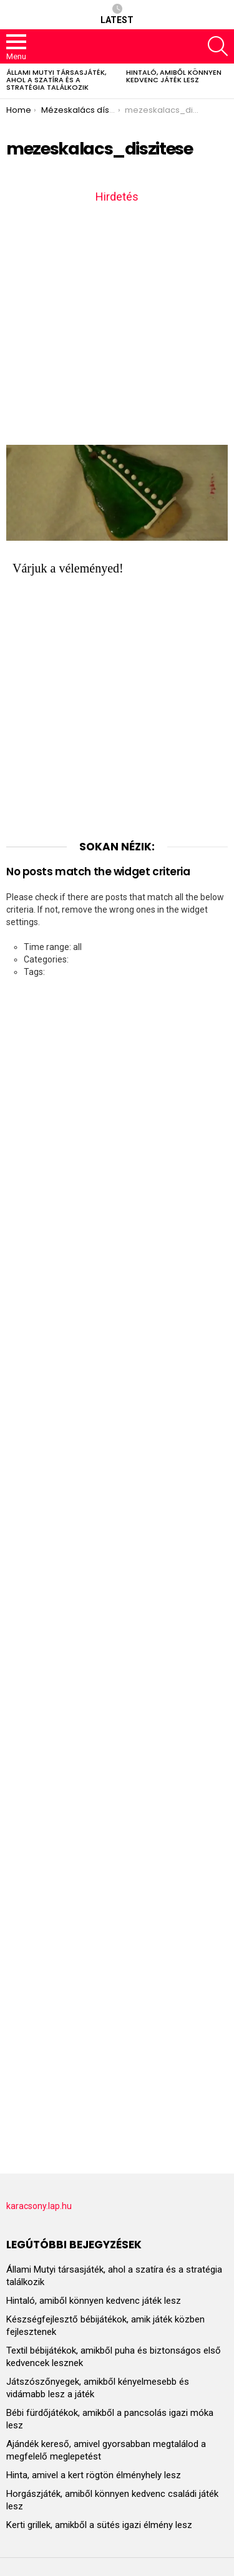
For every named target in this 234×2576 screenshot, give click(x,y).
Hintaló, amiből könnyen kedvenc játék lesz (174, 76)
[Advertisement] (117, 323)
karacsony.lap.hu (39, 2206)
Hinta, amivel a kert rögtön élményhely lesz (93, 2475)
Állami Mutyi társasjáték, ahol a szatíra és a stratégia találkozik (56, 79)
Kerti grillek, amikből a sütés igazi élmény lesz (99, 2525)
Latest (117, 14)
